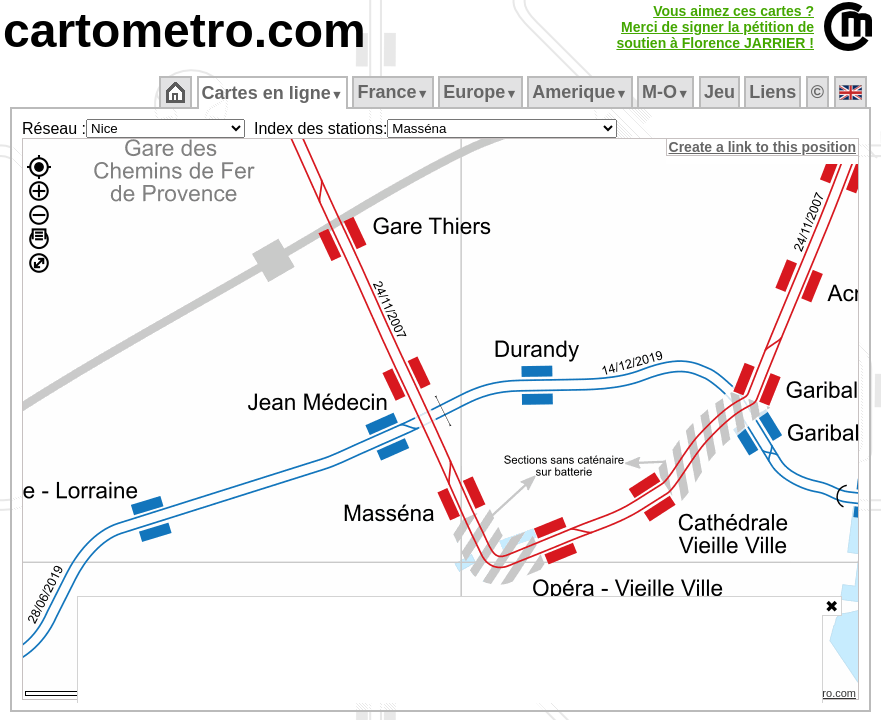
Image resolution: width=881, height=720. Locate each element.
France (394, 92)
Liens (774, 92)
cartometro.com (184, 30)
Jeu (720, 92)
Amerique (581, 92)
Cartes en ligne (273, 93)
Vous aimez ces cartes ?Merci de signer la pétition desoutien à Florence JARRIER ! (715, 27)
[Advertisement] (450, 650)
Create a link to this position (763, 147)
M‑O (667, 92)
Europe (482, 92)
